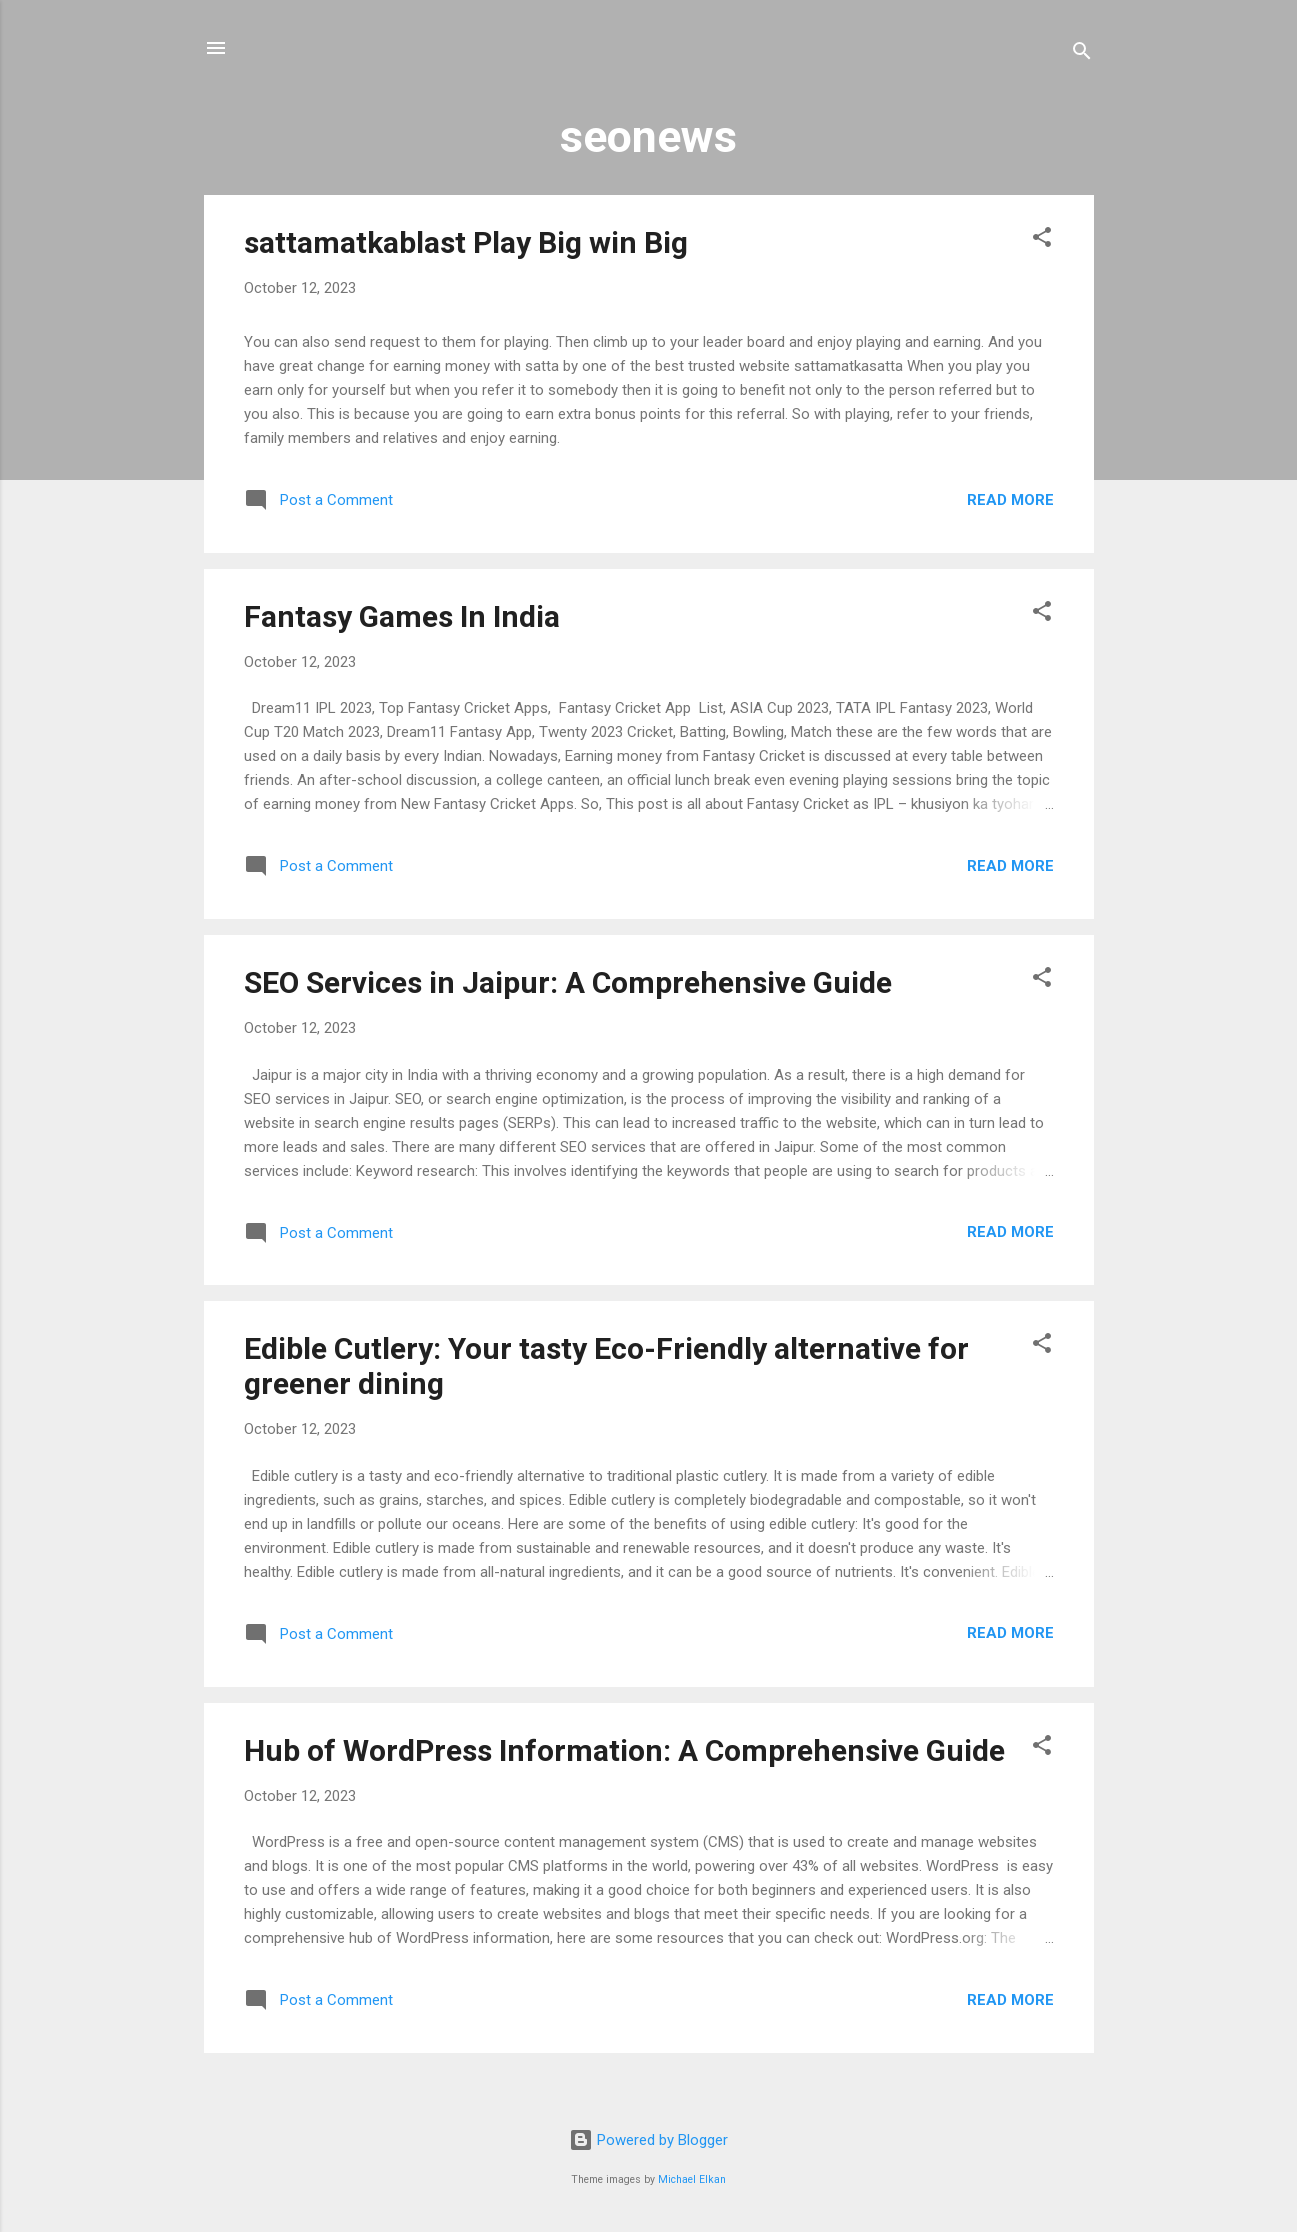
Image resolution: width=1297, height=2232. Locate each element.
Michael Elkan (692, 2179)
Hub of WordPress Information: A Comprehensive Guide (624, 1750)
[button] (1042, 240)
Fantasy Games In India (402, 616)
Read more (1010, 500)
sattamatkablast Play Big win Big (466, 242)
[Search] (1082, 54)
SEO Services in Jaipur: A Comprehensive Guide (568, 982)
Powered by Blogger (648, 2140)
